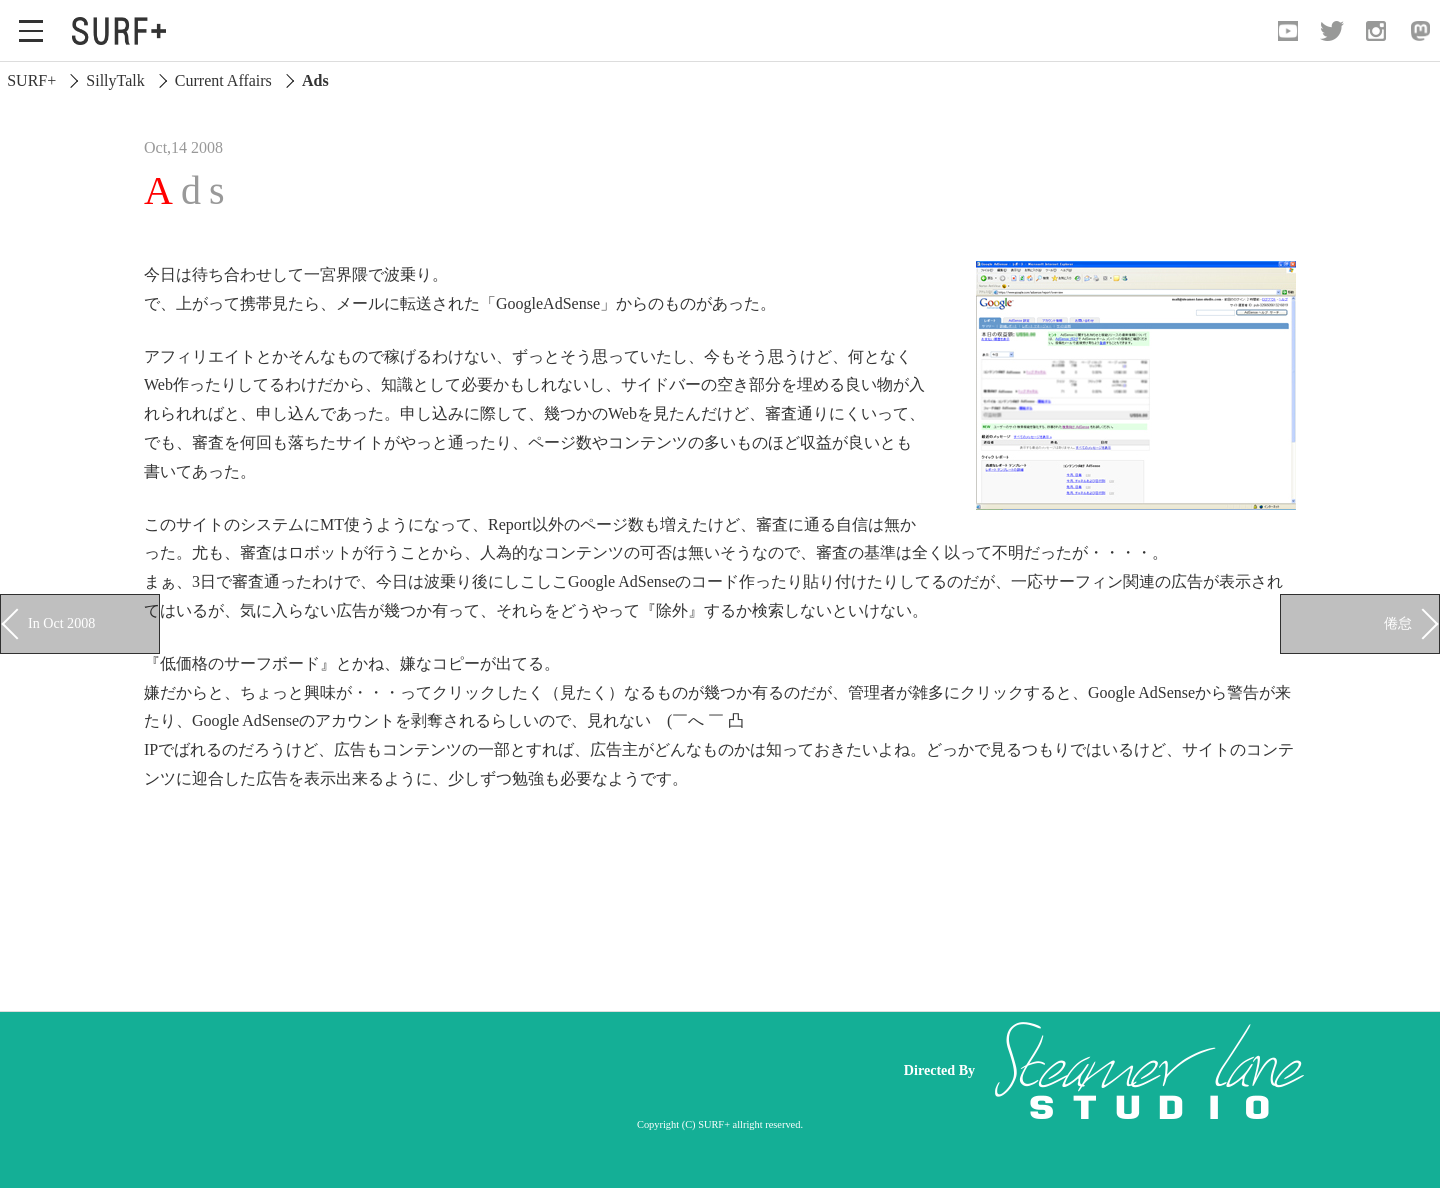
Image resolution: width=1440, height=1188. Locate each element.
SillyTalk (115, 80)
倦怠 (1398, 623)
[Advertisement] (500, 1070)
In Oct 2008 (61, 623)
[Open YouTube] (1288, 31)
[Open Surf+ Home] (124, 31)
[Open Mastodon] (1420, 31)
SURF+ (31, 80)
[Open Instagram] (1376, 31)
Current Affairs (223, 80)
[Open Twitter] (1332, 31)
